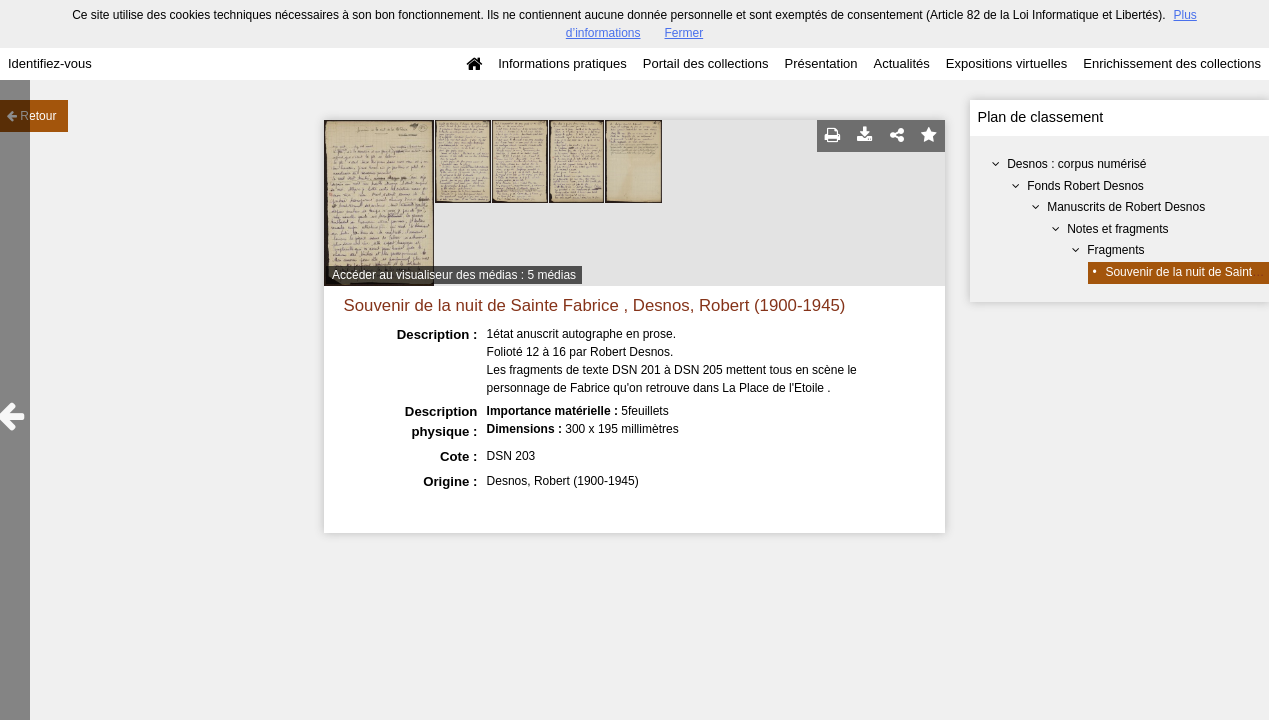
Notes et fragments (1117, 229)
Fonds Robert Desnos (1085, 186)
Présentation (820, 63)
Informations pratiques (562, 63)
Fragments (1115, 250)
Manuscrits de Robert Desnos (1126, 207)
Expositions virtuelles (1006, 63)
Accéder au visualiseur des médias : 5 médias (454, 275)
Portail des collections (706, 63)
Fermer (684, 33)
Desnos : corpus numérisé (1076, 164)
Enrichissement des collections (1172, 63)
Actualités (901, 63)
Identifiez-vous (50, 63)
